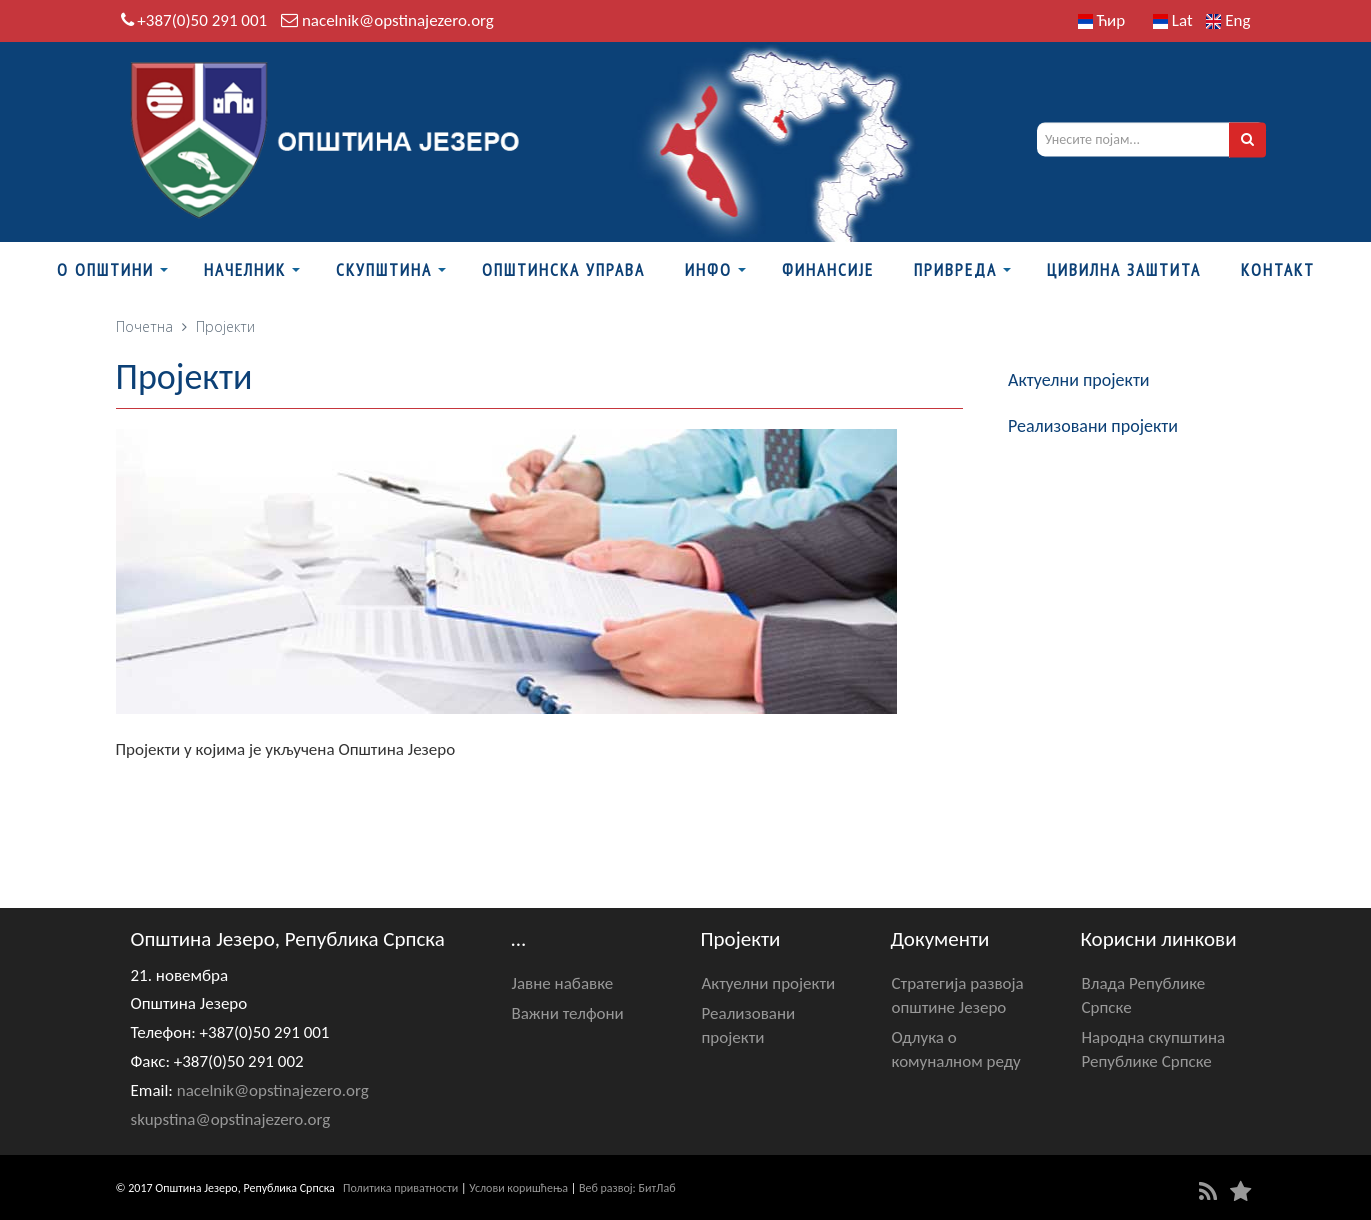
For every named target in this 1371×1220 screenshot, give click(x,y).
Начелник (245, 270)
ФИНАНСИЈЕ (828, 270)
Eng (1228, 20)
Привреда (955, 270)
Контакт (1278, 270)
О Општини (105, 270)
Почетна (144, 326)
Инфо (708, 270)
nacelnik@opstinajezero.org (398, 20)
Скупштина (384, 270)
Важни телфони (568, 1013)
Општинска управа (563, 270)
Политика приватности (400, 1188)
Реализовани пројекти (1093, 426)
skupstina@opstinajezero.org (231, 1119)
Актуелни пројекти (1079, 380)
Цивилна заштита (1124, 270)
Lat (1173, 20)
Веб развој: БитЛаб (627, 1188)
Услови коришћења (518, 1188)
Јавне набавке (563, 983)
